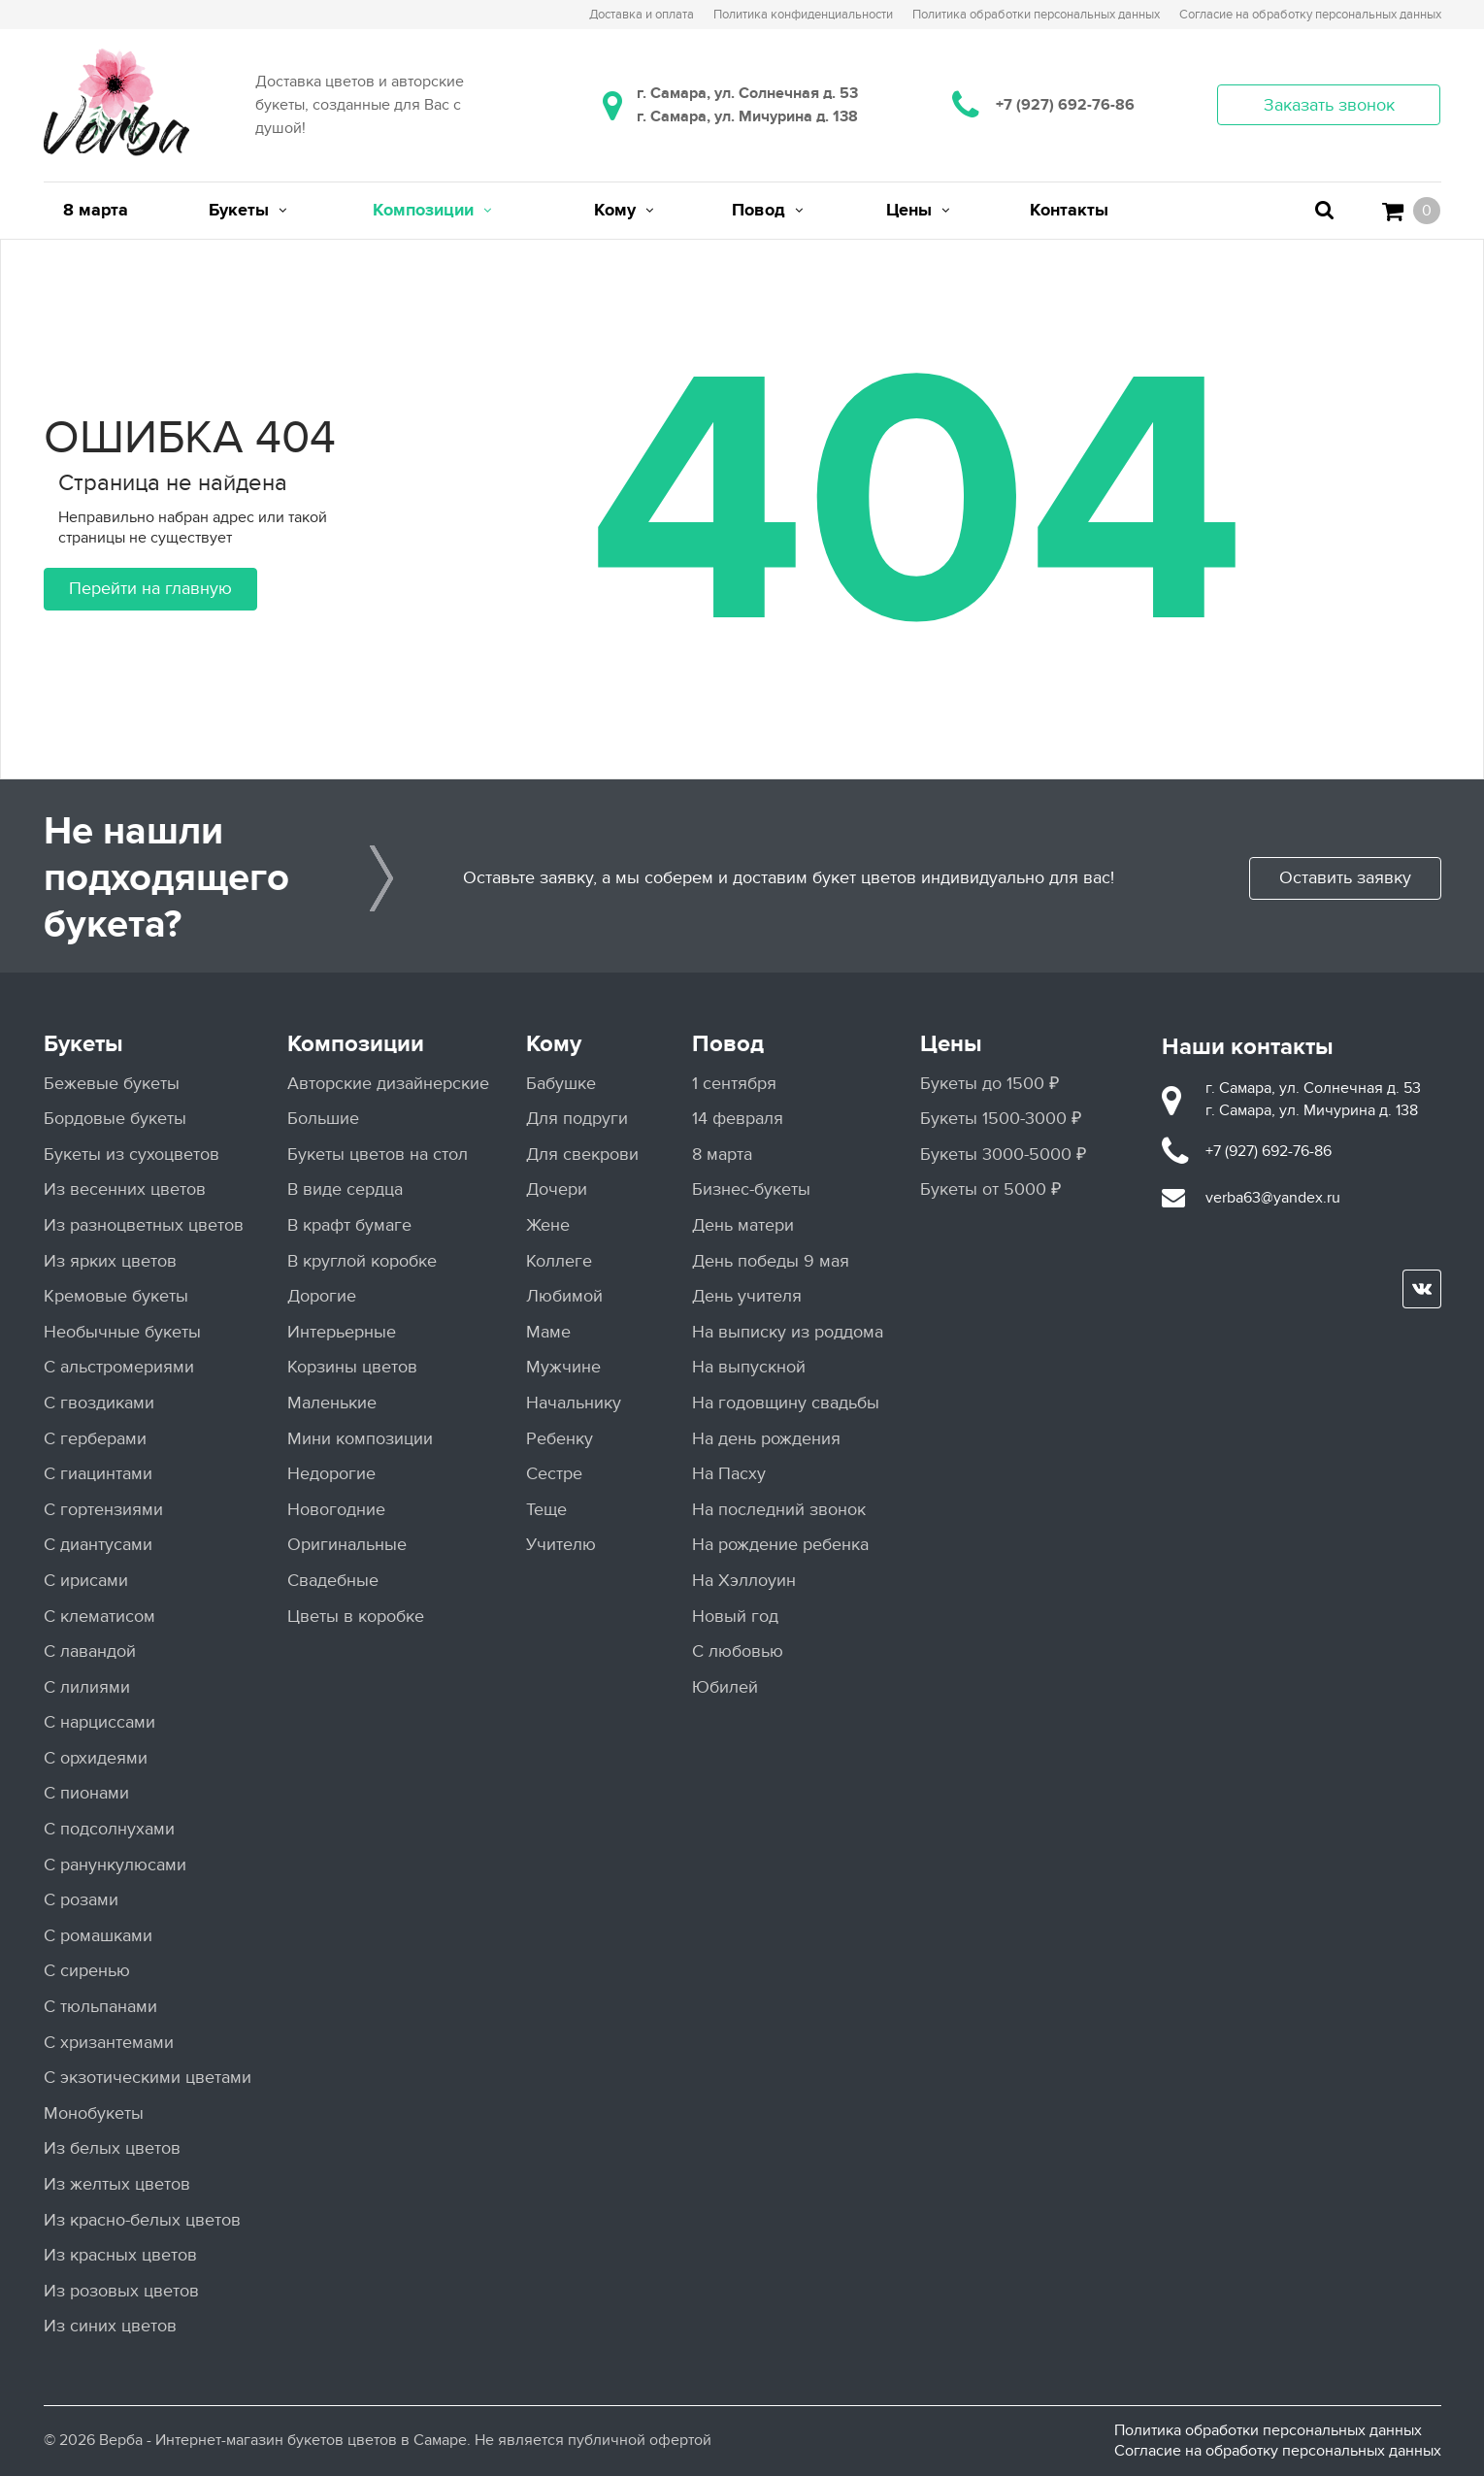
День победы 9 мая (770, 1261)
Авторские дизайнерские (388, 1083)
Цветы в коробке (355, 1616)
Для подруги (577, 1118)
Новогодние (336, 1510)
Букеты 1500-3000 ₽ (1000, 1118)
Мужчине (563, 1367)
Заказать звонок (1329, 105)
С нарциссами (99, 1722)
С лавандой (90, 1651)
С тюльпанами (100, 2007)
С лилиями (87, 1687)
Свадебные (333, 1580)
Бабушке (561, 1083)
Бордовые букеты (115, 1118)
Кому (553, 1044)
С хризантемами (109, 2042)
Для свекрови (582, 1154)
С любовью (737, 1651)
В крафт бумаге (349, 1225)
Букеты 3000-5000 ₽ (1003, 1154)
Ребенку (559, 1439)
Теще (546, 1510)
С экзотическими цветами (147, 2077)
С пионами (86, 1793)
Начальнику (573, 1403)
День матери (743, 1225)
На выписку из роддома (787, 1332)
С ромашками (98, 1936)
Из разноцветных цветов (144, 1225)
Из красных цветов (120, 2255)
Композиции (355, 1044)
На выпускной (749, 1367)
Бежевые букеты (112, 1083)
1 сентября (734, 1083)
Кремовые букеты (116, 1296)
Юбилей (725, 1687)
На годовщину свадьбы (785, 1403)
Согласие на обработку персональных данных (1277, 2450)
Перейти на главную (150, 588)
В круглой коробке (362, 1261)
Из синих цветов (110, 2326)
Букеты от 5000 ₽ (990, 1189)
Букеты (83, 1044)
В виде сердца (345, 1189)
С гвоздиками (99, 1403)
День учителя (747, 1296)
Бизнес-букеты (751, 1189)
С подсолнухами (109, 1829)
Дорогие (321, 1296)
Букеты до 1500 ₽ (989, 1083)
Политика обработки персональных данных (1268, 2430)
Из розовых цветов (121, 2291)
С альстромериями (119, 1367)
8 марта (722, 1154)
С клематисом (99, 1616)
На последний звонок (779, 1510)
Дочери (556, 1189)
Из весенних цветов (125, 1189)
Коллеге (559, 1261)
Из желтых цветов (117, 2184)
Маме (548, 1332)
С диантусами (98, 1545)
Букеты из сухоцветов (131, 1154)
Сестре (554, 1474)
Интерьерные (341, 1332)
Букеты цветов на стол (377, 1154)
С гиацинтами (98, 1474)
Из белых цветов (112, 2148)
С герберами (95, 1439)
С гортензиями (103, 1510)
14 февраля (737, 1118)
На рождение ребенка (780, 1545)
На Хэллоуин (744, 1580)
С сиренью (87, 1971)
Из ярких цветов (110, 1261)
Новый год (735, 1616)
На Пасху (729, 1474)
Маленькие (332, 1403)
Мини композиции (360, 1439)
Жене (548, 1225)
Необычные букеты (122, 1332)
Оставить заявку (1345, 878)
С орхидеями (96, 1758)
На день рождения (766, 1439)
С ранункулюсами (115, 1865)
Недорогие (331, 1474)
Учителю (561, 1545)
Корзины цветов (352, 1367)
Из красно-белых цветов (142, 2220)
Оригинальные (347, 1545)
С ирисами (86, 1580)
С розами (81, 1900)
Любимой (564, 1296)
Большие (323, 1118)
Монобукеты (94, 2113)
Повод (728, 1044)
